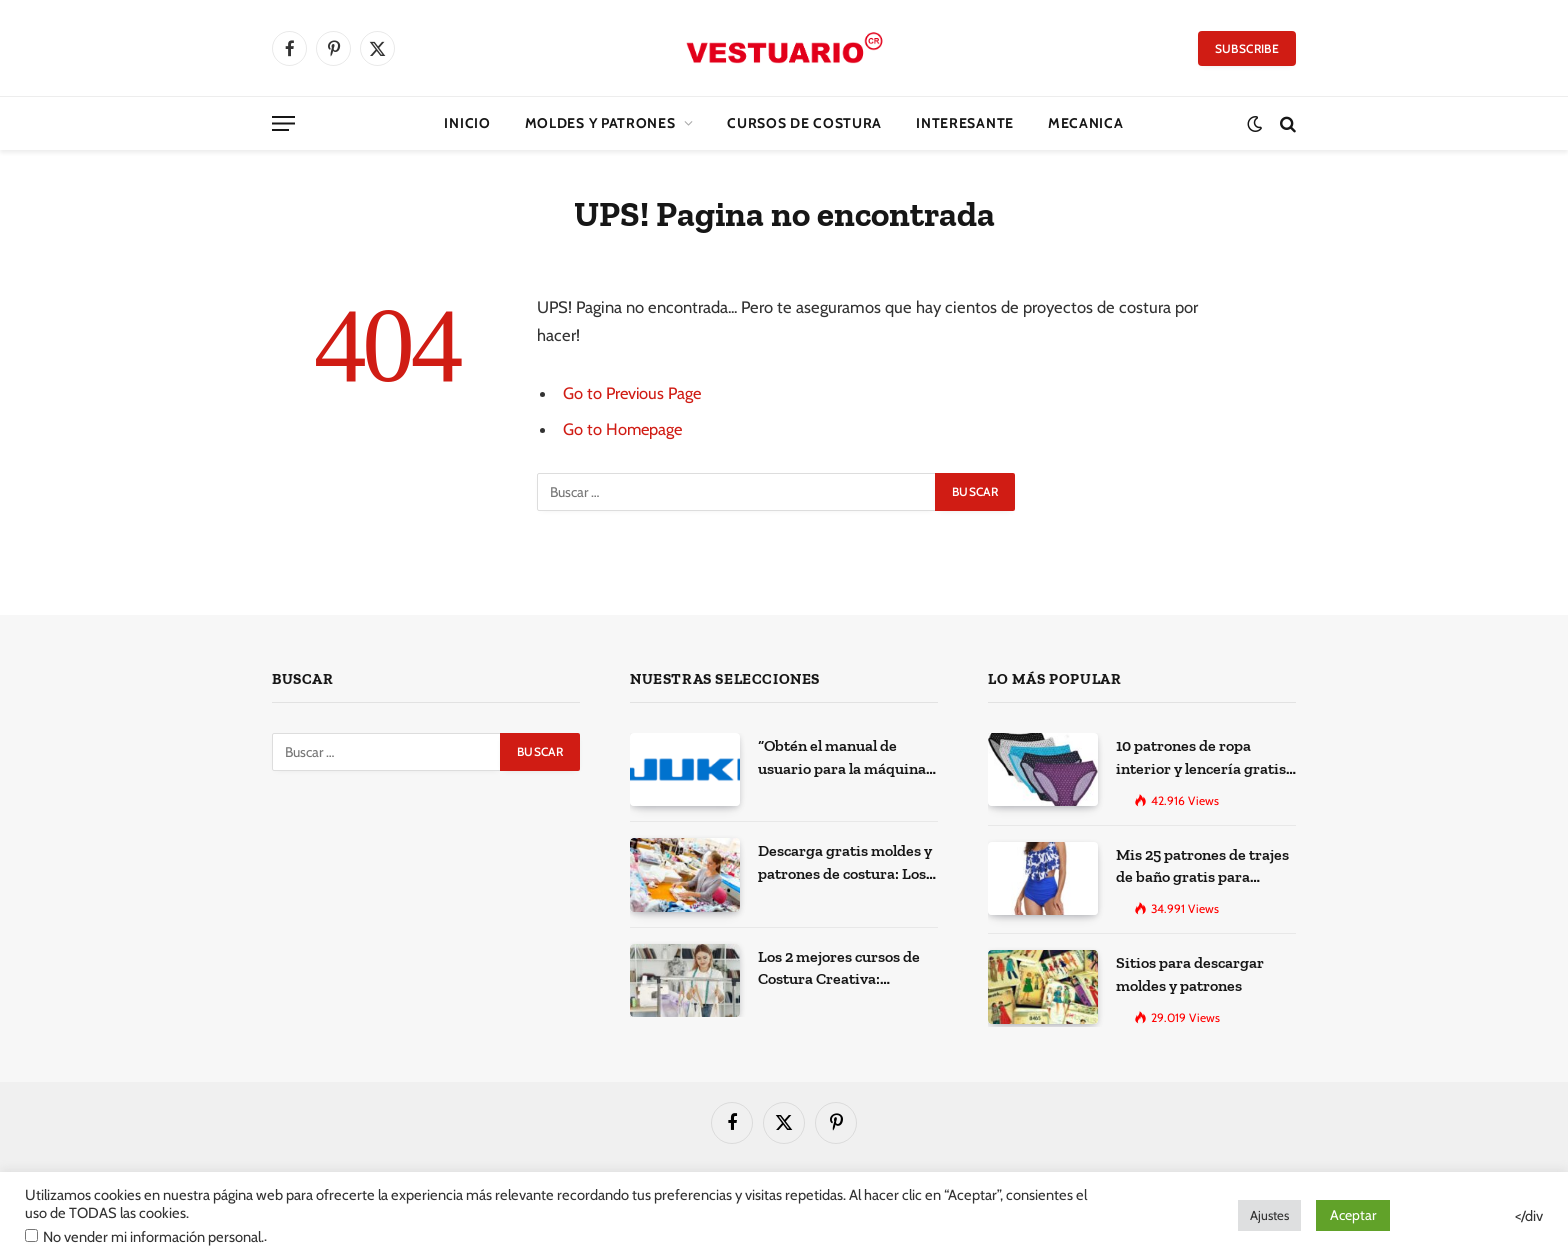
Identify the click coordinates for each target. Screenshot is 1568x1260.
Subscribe (1247, 48)
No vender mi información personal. (153, 1237)
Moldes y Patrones (600, 123)
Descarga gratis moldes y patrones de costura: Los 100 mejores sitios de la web (848, 862)
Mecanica (1086, 123)
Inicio (467, 123)
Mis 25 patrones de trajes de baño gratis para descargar (1198, 863)
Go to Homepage (624, 429)
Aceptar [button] (1353, 1215)
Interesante (965, 123)
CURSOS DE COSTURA (804, 123)
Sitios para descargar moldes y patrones (1184, 967)
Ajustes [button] (1269, 1215)
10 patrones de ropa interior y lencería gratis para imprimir (1196, 757)
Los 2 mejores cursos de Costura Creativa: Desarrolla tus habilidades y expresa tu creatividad (843, 968)
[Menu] (283, 123)
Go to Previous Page (633, 393)
